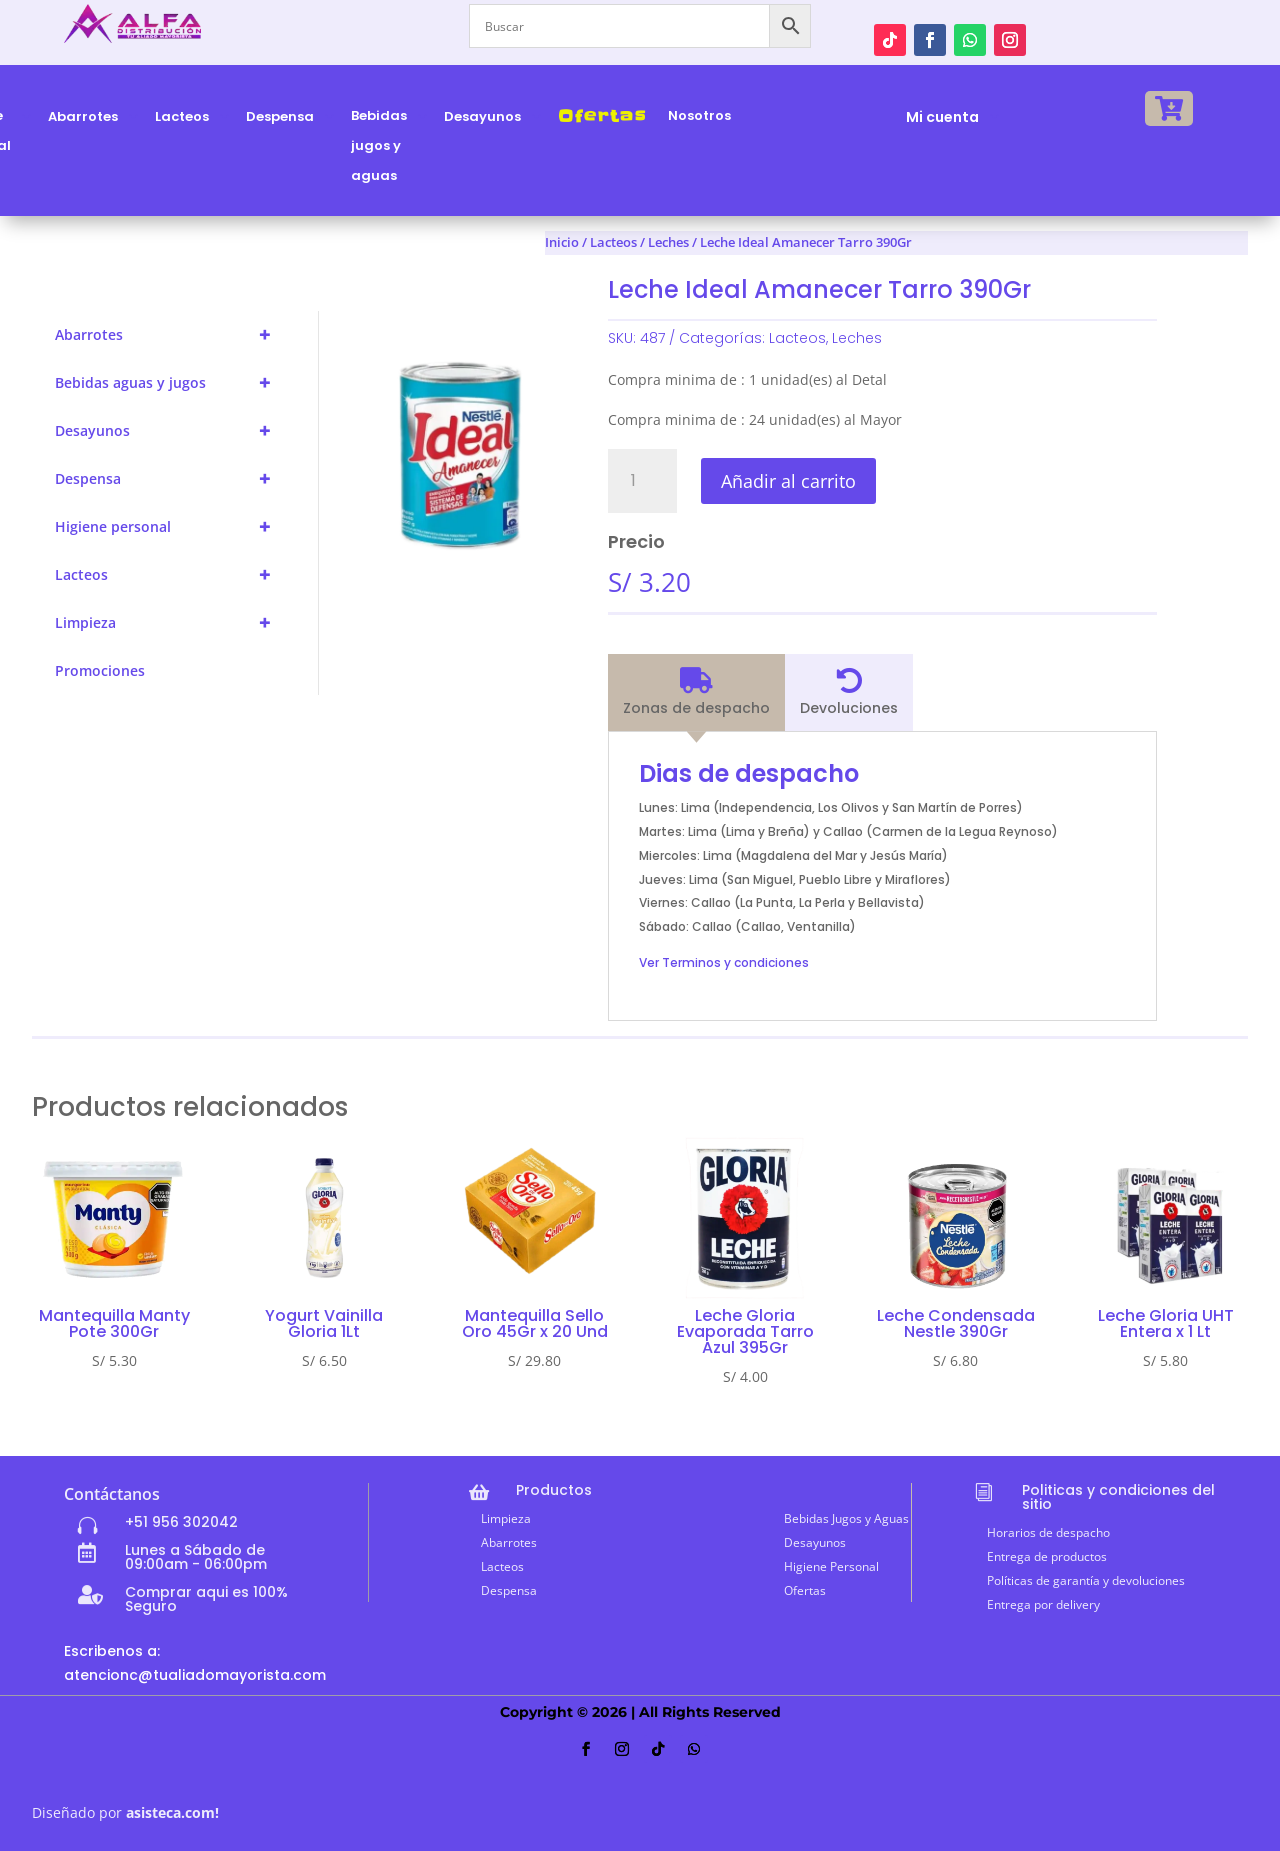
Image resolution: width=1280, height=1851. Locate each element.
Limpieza (171, 623)
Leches (857, 338)
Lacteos (171, 575)
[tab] (696, 693)
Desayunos (171, 431)
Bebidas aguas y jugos (171, 383)
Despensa (171, 479)
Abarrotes (171, 335)
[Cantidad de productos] (642, 481)
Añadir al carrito (788, 481)
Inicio (562, 242)
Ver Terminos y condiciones (724, 962)
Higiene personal (171, 527)
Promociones (100, 670)
